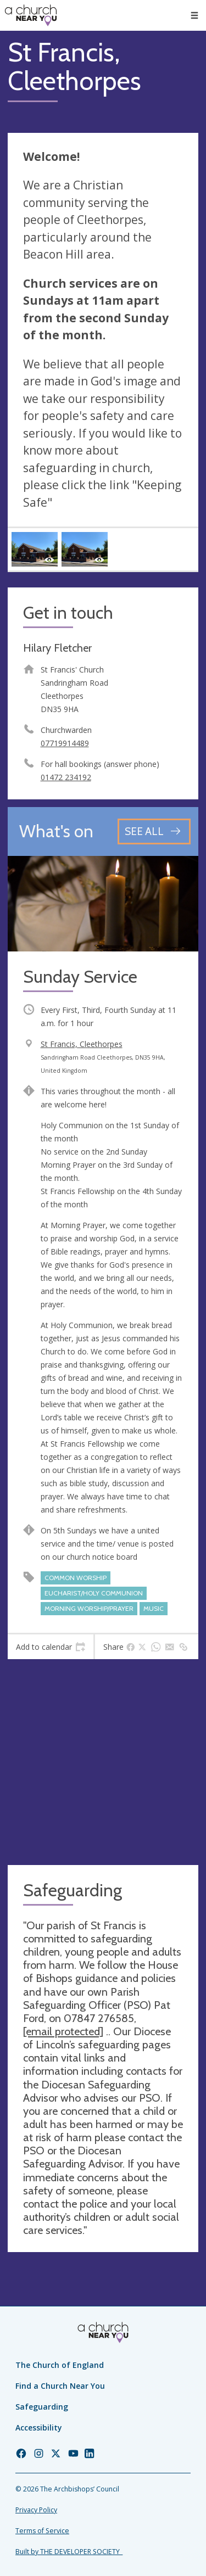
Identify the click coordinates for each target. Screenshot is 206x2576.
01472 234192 (66, 777)
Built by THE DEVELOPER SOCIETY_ (69, 2551)
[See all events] (154, 831)
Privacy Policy (36, 2510)
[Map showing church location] (103, 1762)
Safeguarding (41, 2406)
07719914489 (65, 743)
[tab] (50, 1647)
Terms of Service (42, 2530)
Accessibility (38, 2427)
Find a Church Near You (60, 2386)
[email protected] (63, 2031)
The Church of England (59, 2365)
